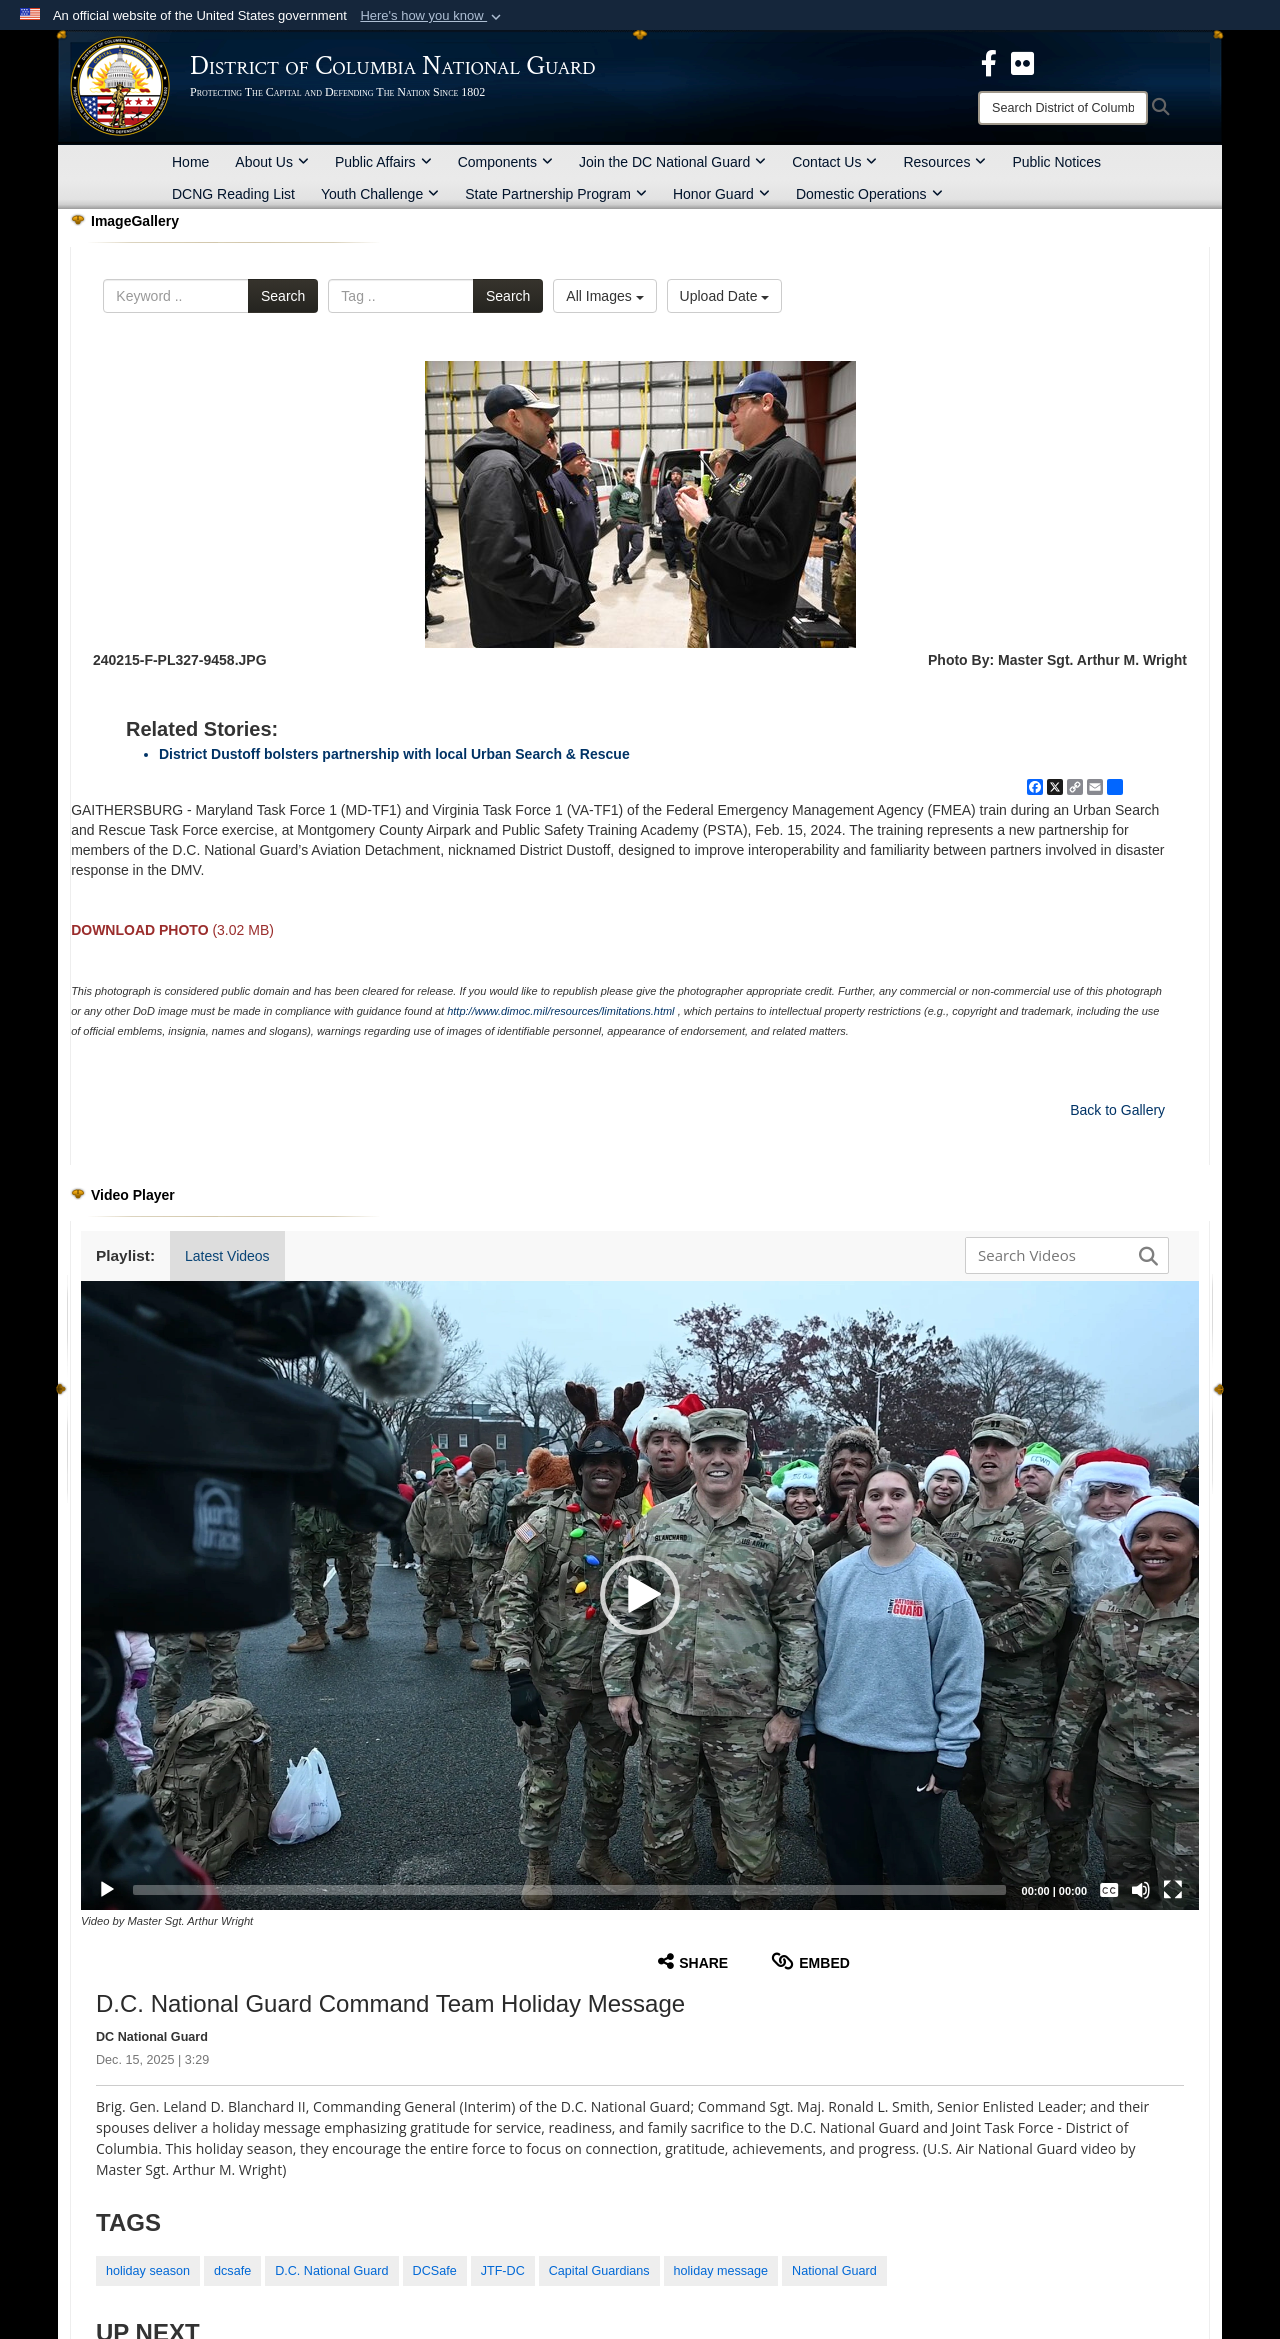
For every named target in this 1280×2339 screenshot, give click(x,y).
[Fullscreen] (1173, 1890)
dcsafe (232, 2271)
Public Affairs (383, 162)
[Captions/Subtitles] (1109, 1890)
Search (283, 296)
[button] (432, 16)
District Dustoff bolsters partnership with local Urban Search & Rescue (394, 754)
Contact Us (834, 162)
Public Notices (1056, 162)
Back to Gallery (1117, 1110)
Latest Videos (227, 1256)
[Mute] (1141, 1890)
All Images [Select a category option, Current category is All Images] (604, 296)
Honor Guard (721, 194)
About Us (272, 162)
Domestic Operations (869, 194)
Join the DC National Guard (672, 162)
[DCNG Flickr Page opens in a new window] (1022, 62)
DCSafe (435, 2271)
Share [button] (693, 1961)
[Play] (107, 1890)
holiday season (148, 2271)
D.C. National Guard (331, 2271)
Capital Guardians (599, 2271)
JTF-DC (503, 2271)
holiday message (721, 2271)
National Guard (834, 2271)
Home (190, 162)
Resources (944, 162)
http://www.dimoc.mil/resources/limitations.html (560, 1011)
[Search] (1063, 108)
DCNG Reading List (233, 194)
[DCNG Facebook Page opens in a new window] (989, 62)
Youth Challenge (380, 194)
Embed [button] (810, 1961)
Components (505, 162)
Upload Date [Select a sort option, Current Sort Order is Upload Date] (725, 296)
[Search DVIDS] (1062, 1255)
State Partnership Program (556, 194)
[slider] (569, 1890)
